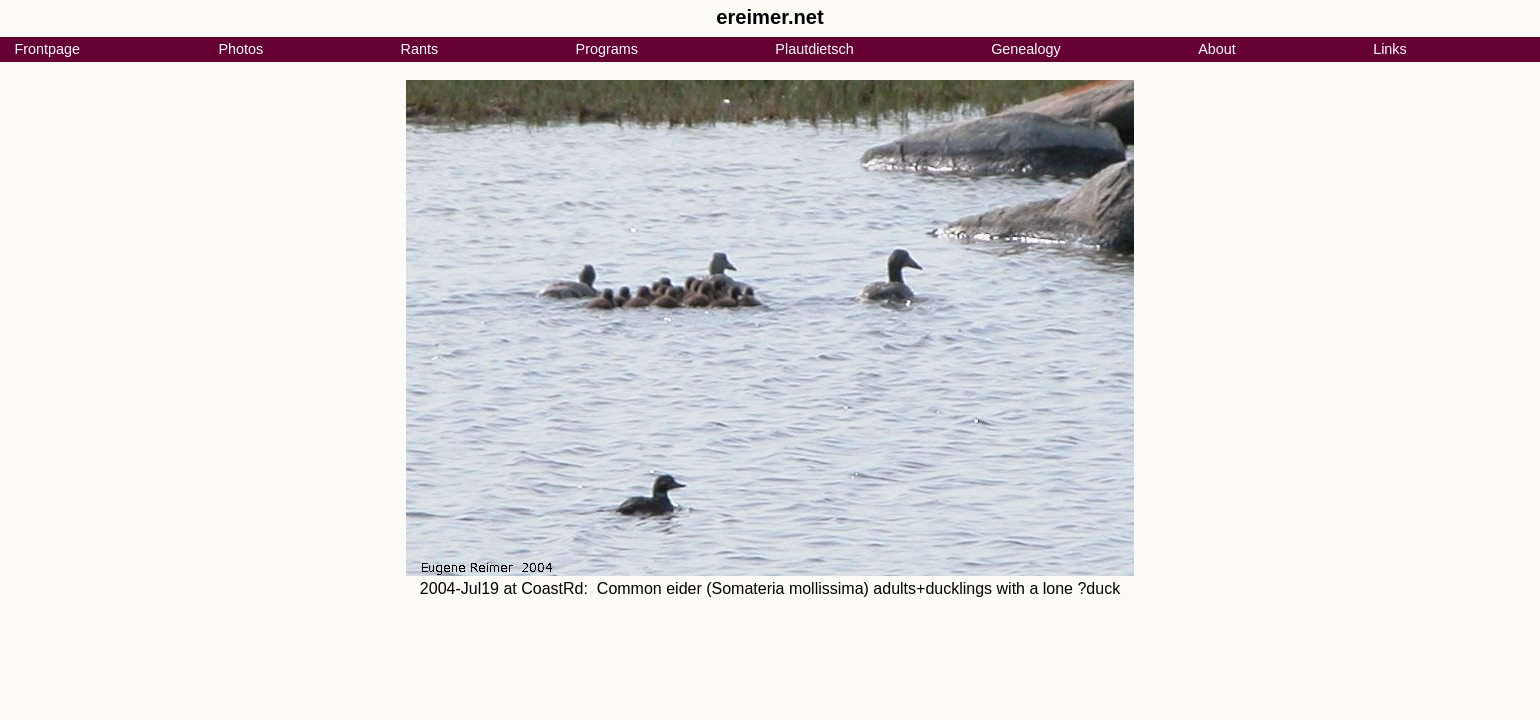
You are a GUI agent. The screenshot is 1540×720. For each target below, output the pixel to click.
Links (1390, 49)
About (1217, 49)
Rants (420, 49)
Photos (240, 49)
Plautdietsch (814, 49)
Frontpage (47, 49)
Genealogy (1026, 49)
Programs (607, 49)
